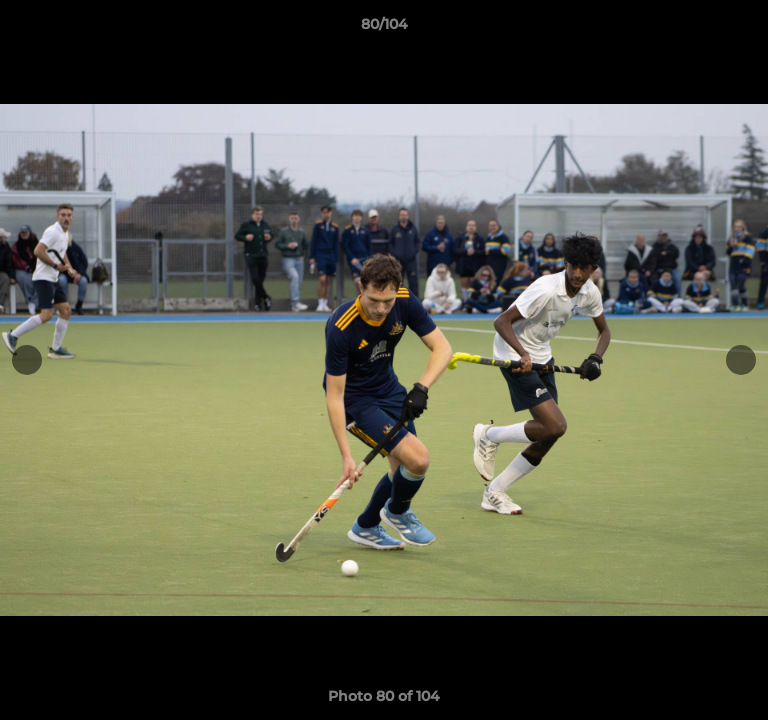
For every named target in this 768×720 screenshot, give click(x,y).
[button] (744, 29)
